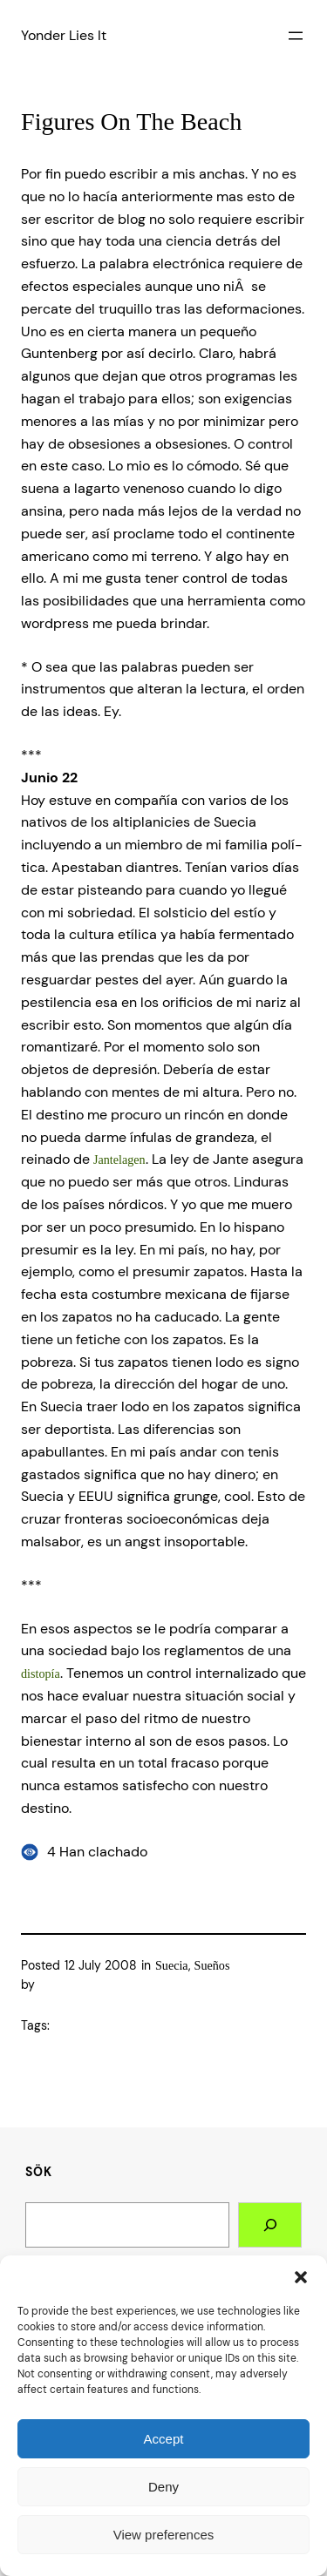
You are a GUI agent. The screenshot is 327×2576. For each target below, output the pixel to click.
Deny (163, 2486)
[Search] (270, 2225)
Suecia (171, 1965)
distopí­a (40, 1673)
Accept (164, 2438)
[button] (301, 2277)
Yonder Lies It (63, 35)
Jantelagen (119, 1159)
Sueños (212, 1965)
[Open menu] (295, 35)
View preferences (164, 2534)
